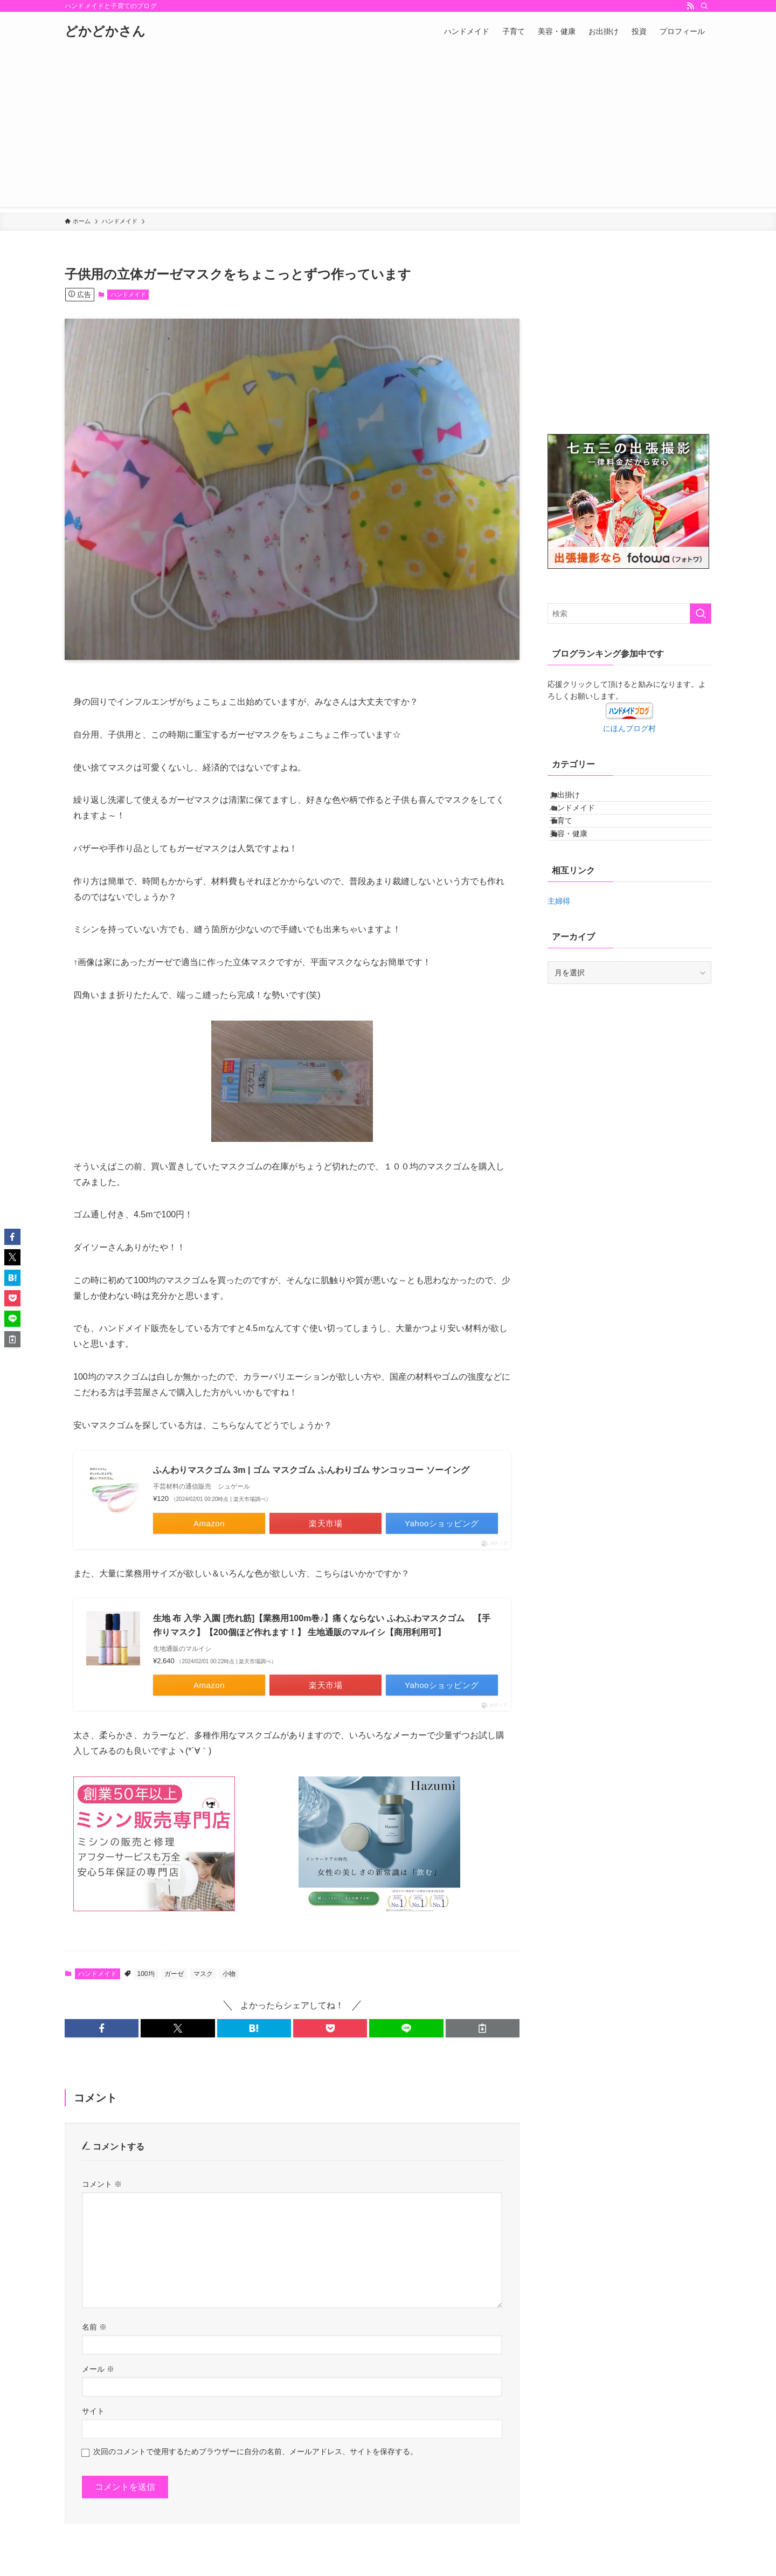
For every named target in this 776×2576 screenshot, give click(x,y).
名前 (94, 2327)
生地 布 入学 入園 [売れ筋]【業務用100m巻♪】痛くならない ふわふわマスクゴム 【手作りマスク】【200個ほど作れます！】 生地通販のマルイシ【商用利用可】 (321, 1625)
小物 (229, 1974)
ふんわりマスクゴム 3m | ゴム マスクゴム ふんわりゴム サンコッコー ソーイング (311, 1470)
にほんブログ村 (629, 728)
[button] (101, 2028)
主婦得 (559, 938)
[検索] (704, 6)
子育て (572, 844)
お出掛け (576, 799)
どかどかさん (105, 31)
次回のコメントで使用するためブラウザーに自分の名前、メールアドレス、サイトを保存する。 (255, 2451)
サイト (93, 2411)
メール (98, 2369)
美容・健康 (580, 866)
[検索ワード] (629, 613)
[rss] (690, 6)
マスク (203, 1974)
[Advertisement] (388, 131)
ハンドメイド (128, 294)
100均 (146, 1974)
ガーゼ (174, 1974)
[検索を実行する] (700, 613)
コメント (102, 2184)
